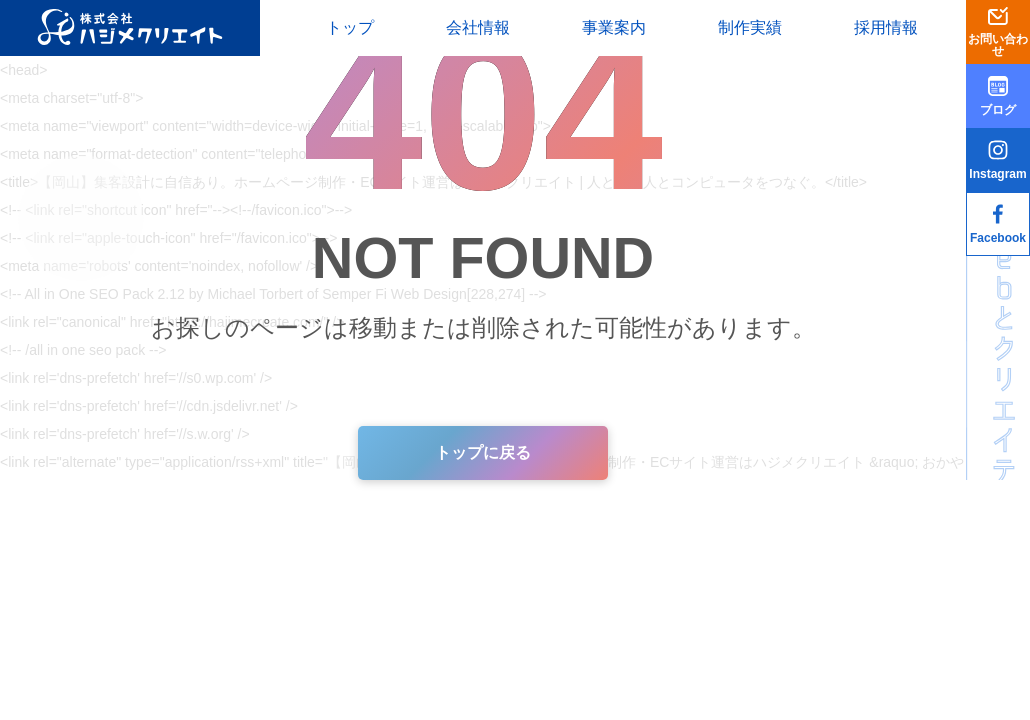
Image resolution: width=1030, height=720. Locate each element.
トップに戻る (483, 452)
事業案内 (614, 27)
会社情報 (478, 27)
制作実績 (750, 27)
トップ (350, 27)
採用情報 (886, 27)
